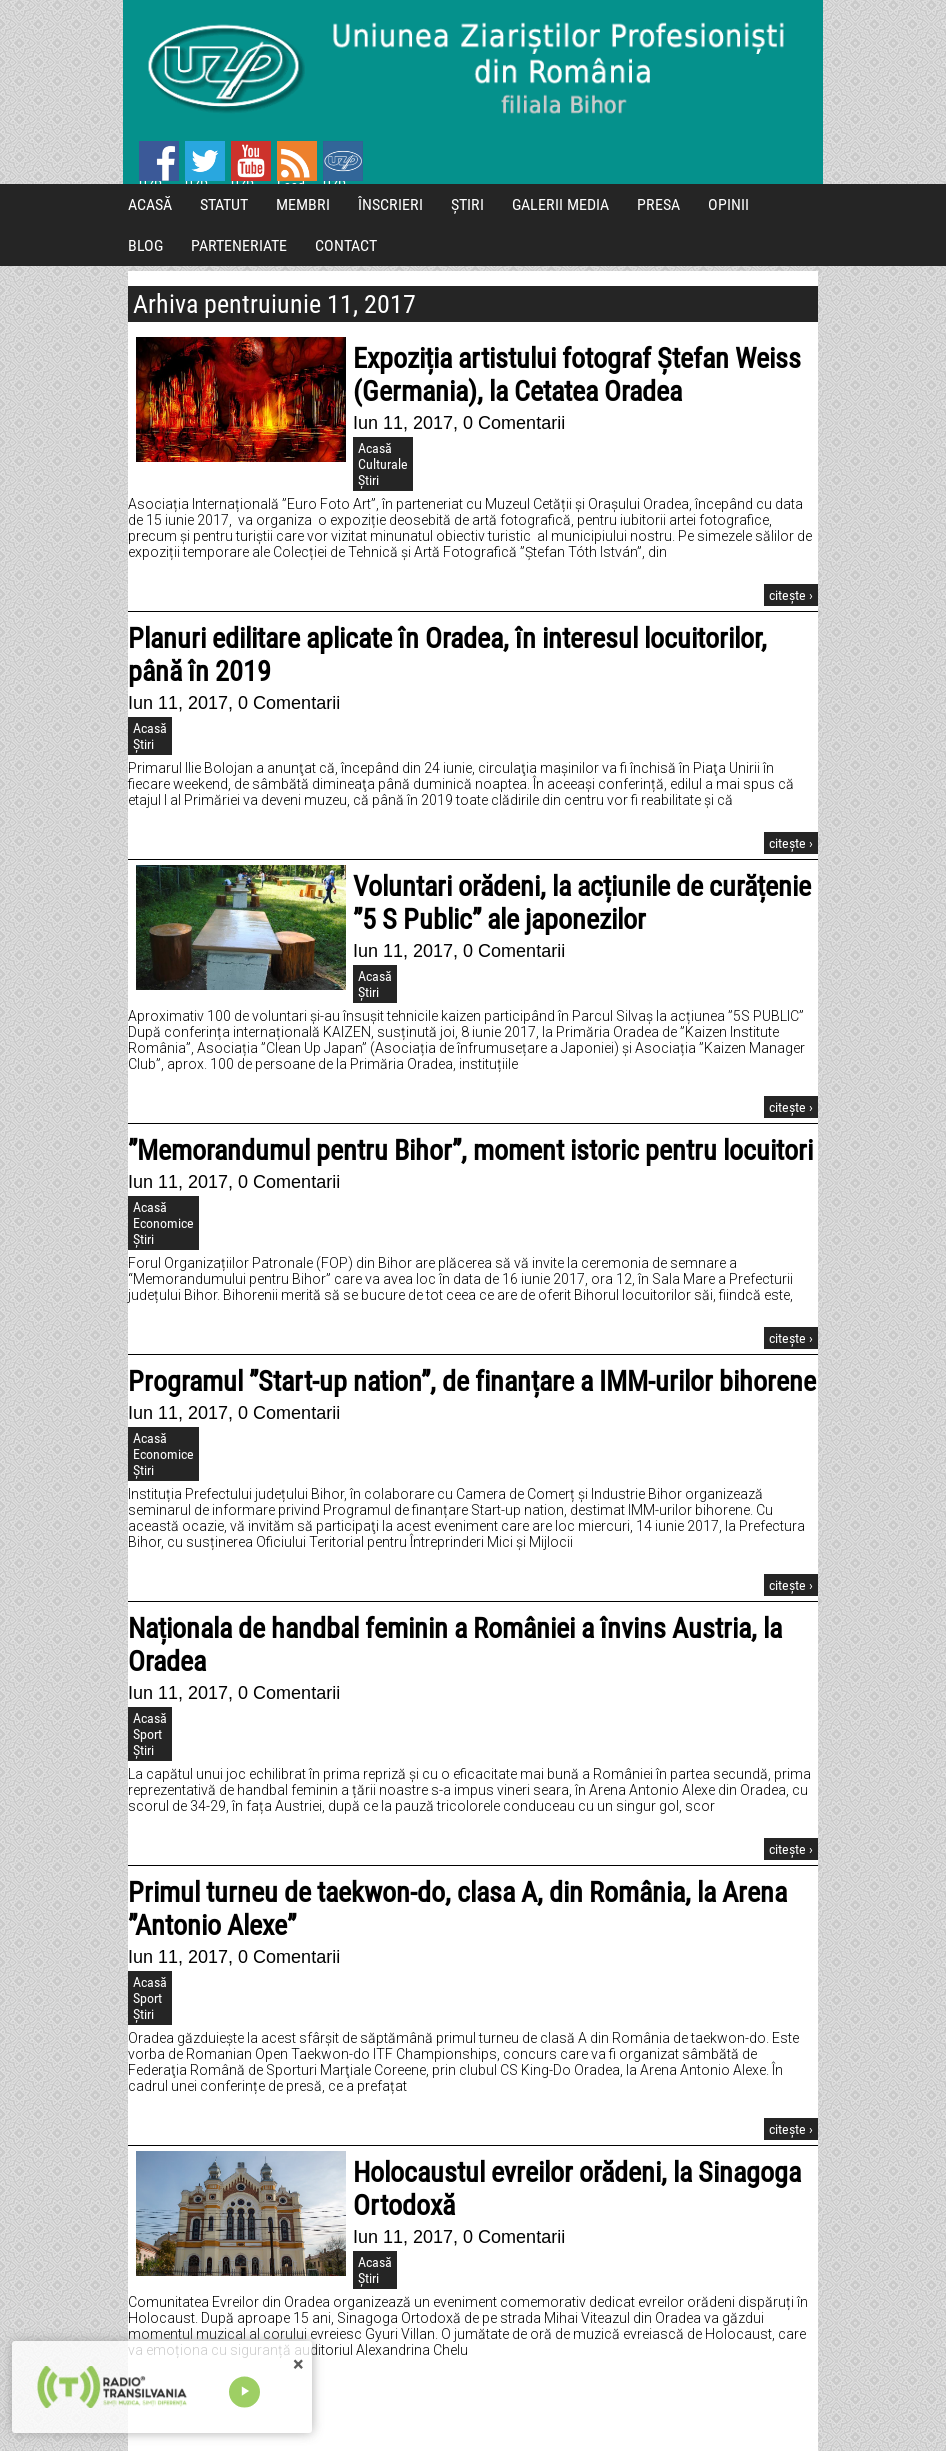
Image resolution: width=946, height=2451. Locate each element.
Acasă (375, 448)
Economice (163, 1223)
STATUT (224, 204)
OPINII (728, 204)
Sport (147, 1734)
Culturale (383, 464)
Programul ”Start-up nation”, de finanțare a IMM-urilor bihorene (472, 1381)
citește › (791, 595)
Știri (368, 480)
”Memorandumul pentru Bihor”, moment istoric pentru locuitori (470, 1150)
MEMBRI (303, 204)
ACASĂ (150, 204)
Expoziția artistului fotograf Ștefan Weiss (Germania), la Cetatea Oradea (577, 375)
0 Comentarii (514, 423)
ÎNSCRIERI (390, 204)
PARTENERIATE (239, 245)
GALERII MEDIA (560, 204)
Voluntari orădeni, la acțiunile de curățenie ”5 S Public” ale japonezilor (582, 903)
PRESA (658, 204)
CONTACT (346, 245)
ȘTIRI (467, 204)
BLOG (145, 245)
